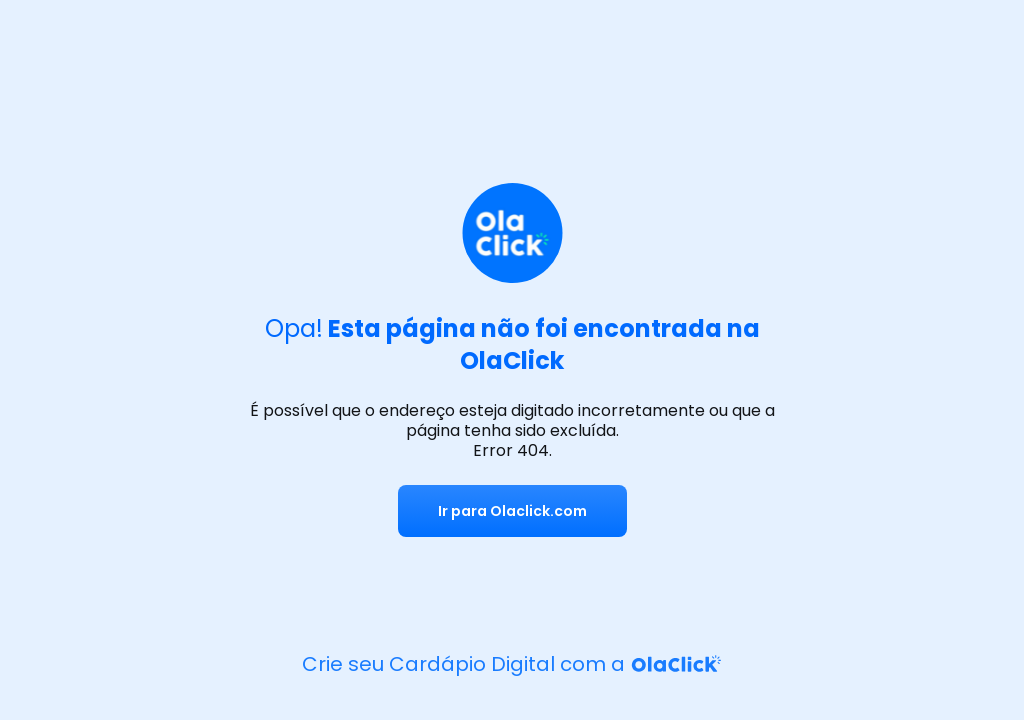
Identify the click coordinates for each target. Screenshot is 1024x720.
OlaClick (512, 360)
